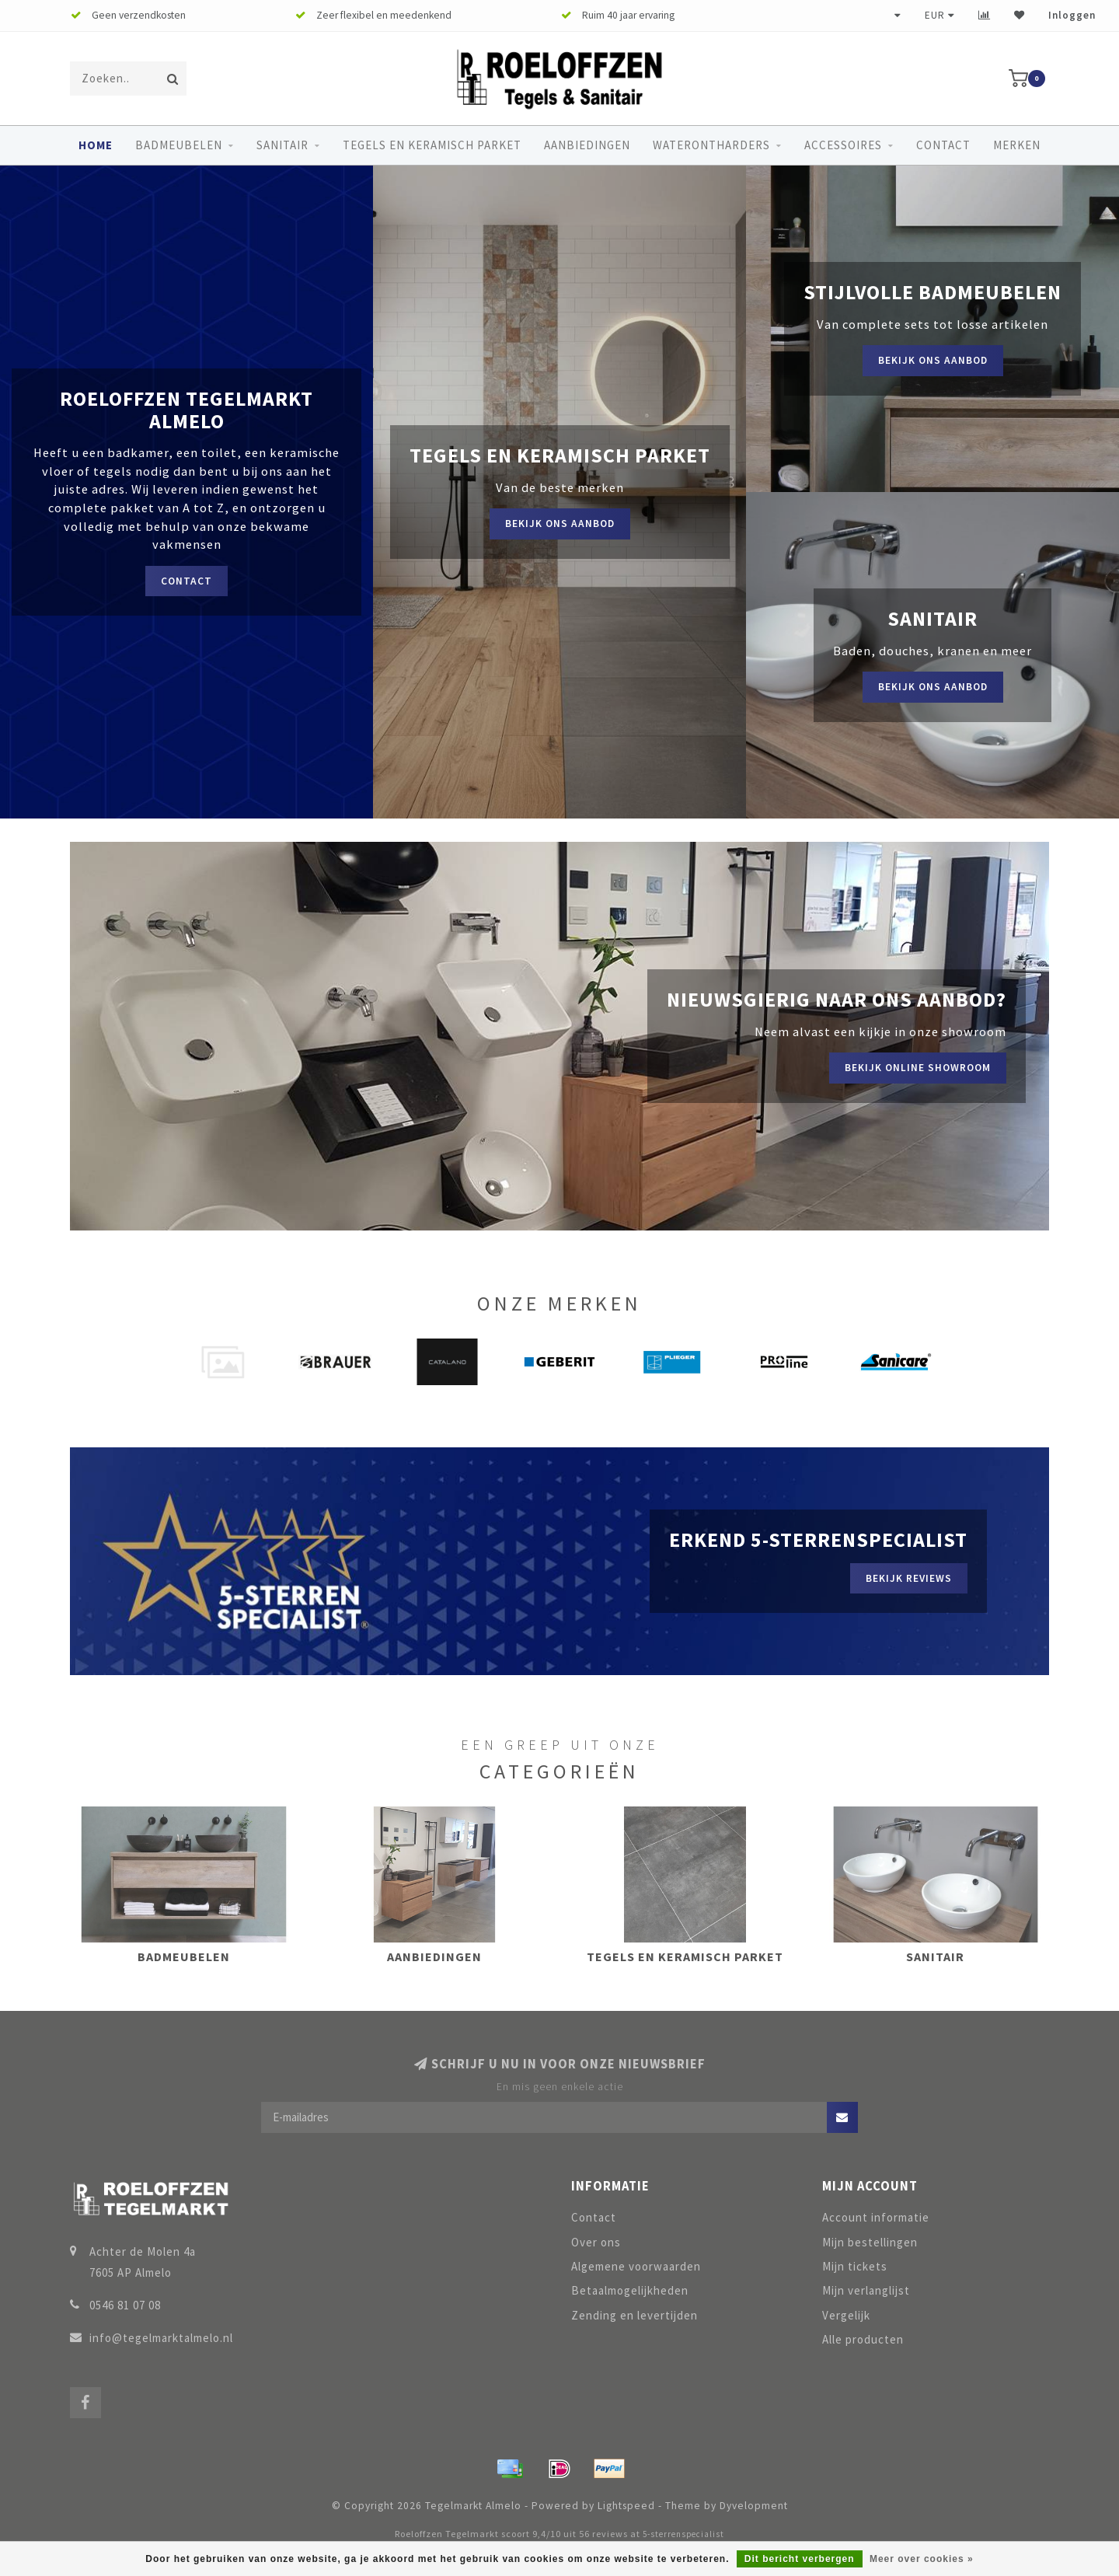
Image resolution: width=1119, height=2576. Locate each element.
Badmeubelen (178, 145)
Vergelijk (846, 2315)
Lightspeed (626, 2505)
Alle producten (863, 2339)
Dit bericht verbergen (799, 2558)
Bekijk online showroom (918, 1067)
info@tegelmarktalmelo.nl (161, 2337)
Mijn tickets (854, 2266)
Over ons (596, 2242)
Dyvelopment (754, 2505)
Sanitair (282, 145)
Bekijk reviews (909, 1578)
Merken (1017, 145)
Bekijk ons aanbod (560, 523)
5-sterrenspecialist (683, 2534)
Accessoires (843, 145)
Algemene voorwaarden (636, 2266)
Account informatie (875, 2217)
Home (95, 145)
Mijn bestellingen (870, 2242)
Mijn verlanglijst (866, 2290)
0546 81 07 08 (125, 2305)
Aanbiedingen (587, 145)
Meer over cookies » (922, 2558)
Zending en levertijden (634, 2315)
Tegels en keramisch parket (432, 145)
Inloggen (1072, 15)
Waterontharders (711, 145)
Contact (943, 145)
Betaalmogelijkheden (629, 2290)
